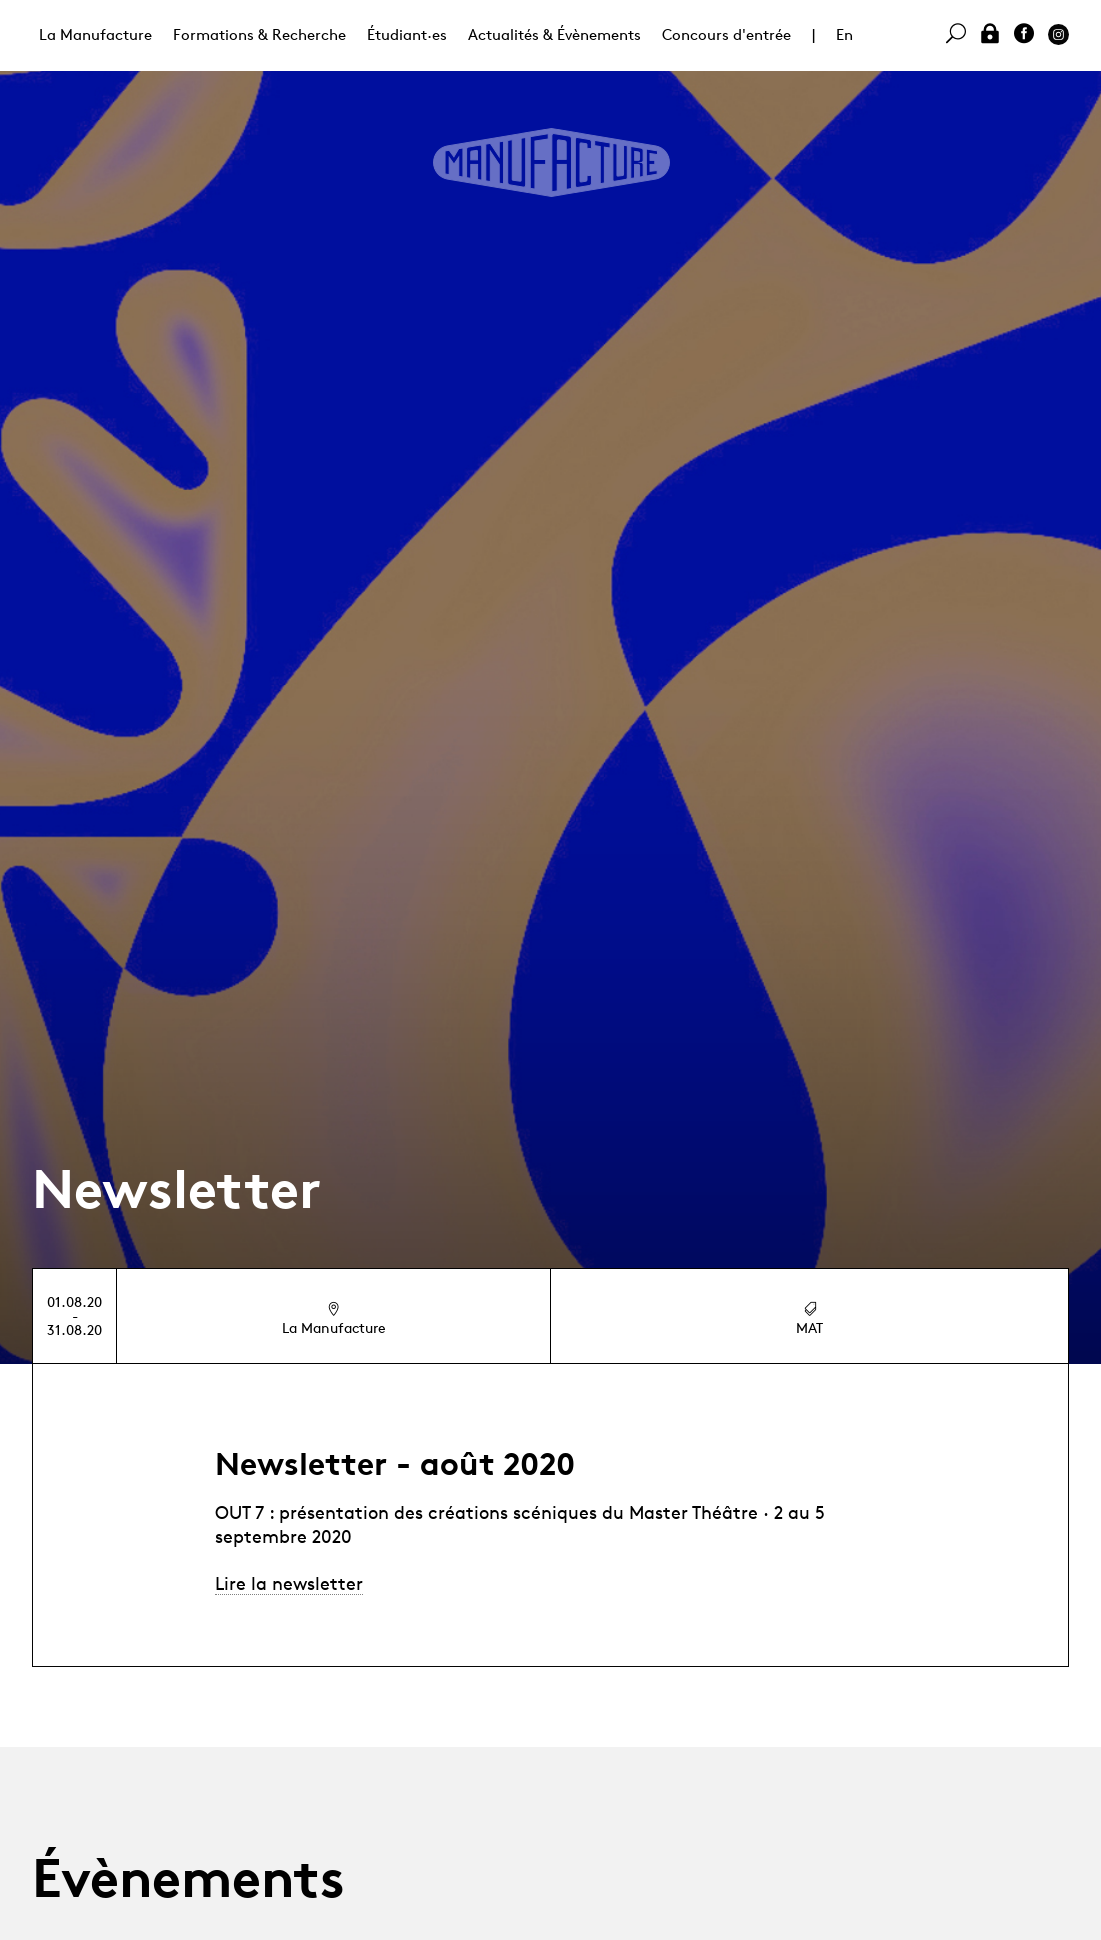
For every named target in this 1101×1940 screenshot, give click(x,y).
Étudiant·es (407, 34)
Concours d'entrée (726, 34)
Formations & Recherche (259, 34)
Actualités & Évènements (554, 34)
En (844, 34)
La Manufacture (95, 34)
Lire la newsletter (289, 1583)
